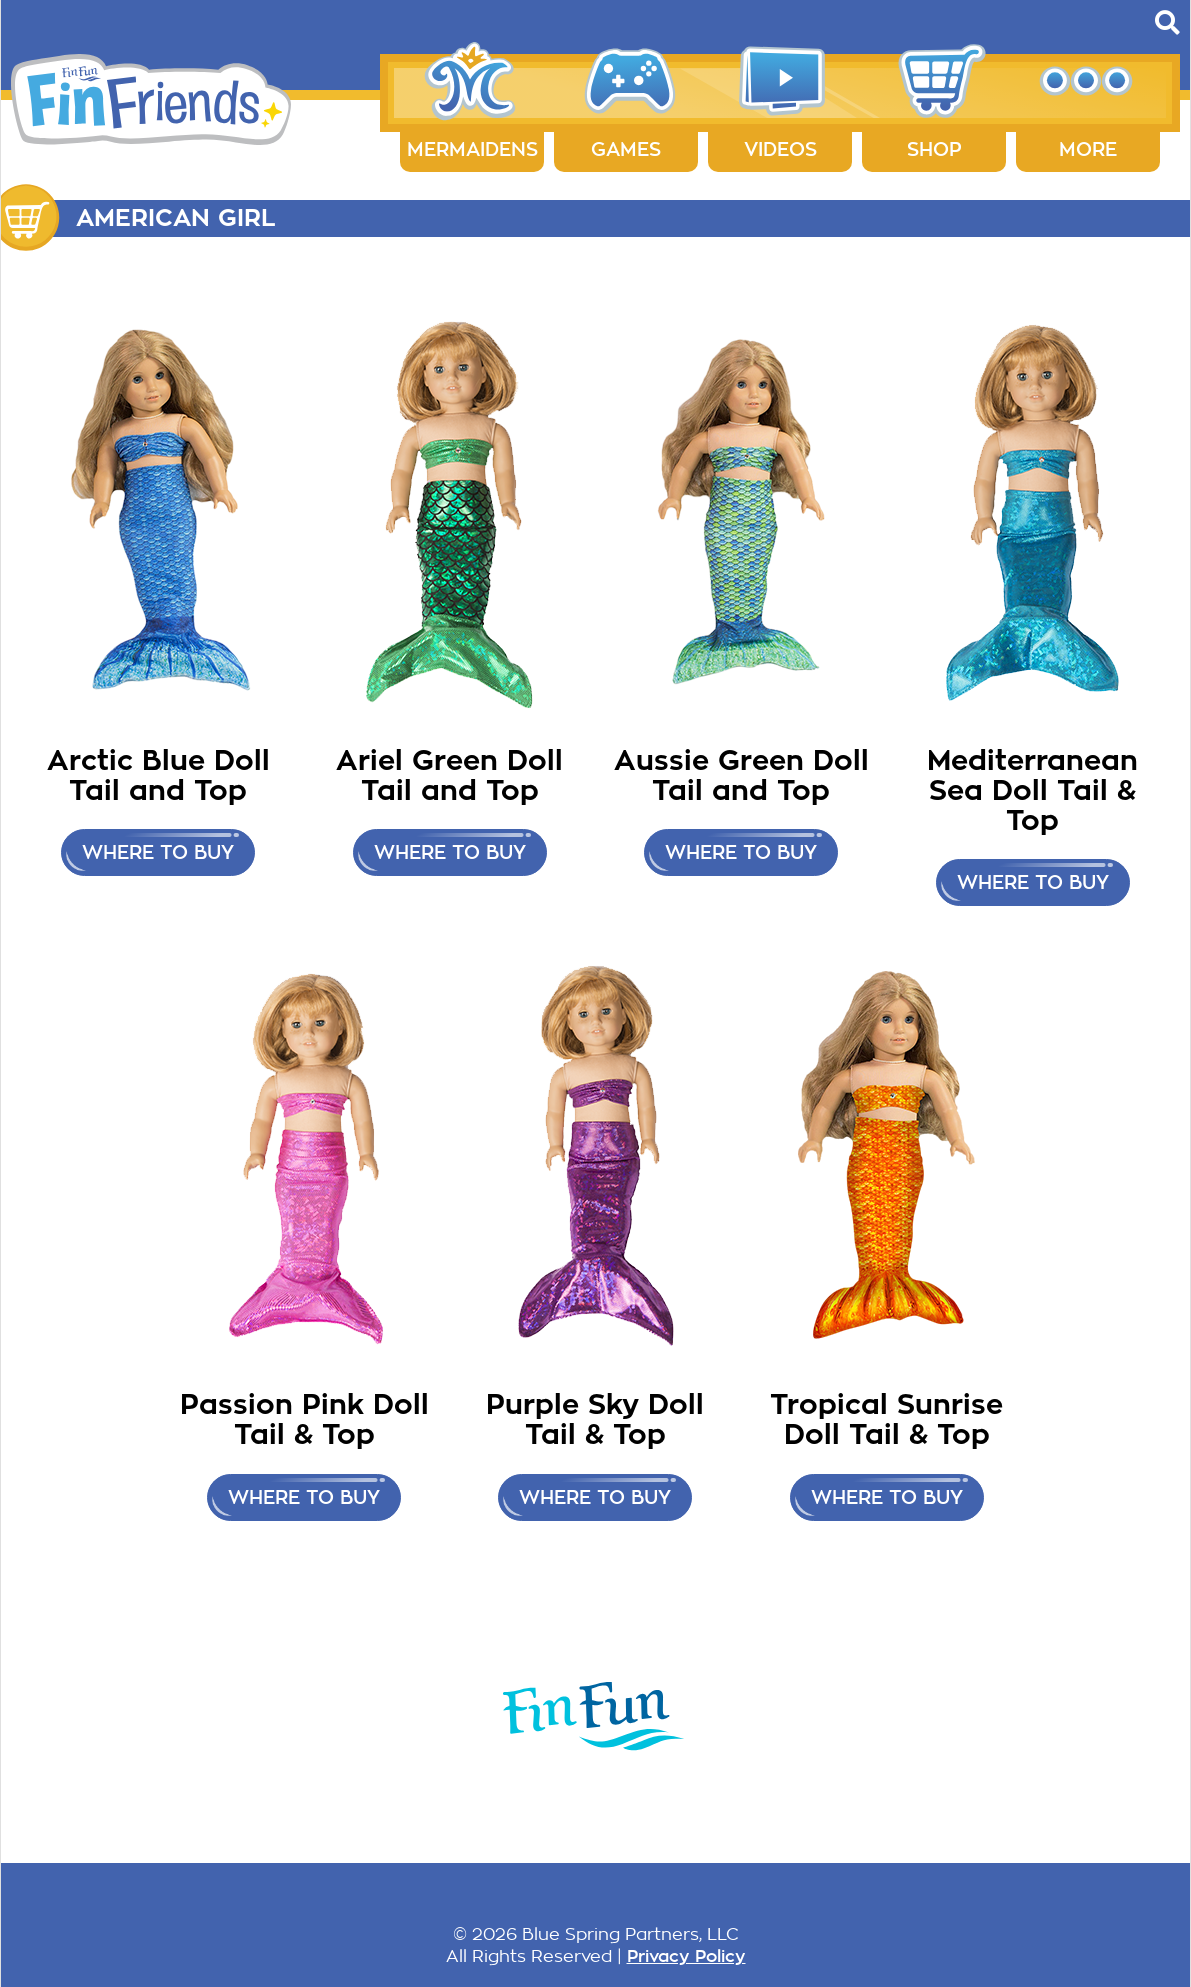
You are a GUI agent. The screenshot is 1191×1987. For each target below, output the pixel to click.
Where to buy (158, 852)
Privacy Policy (686, 1956)
